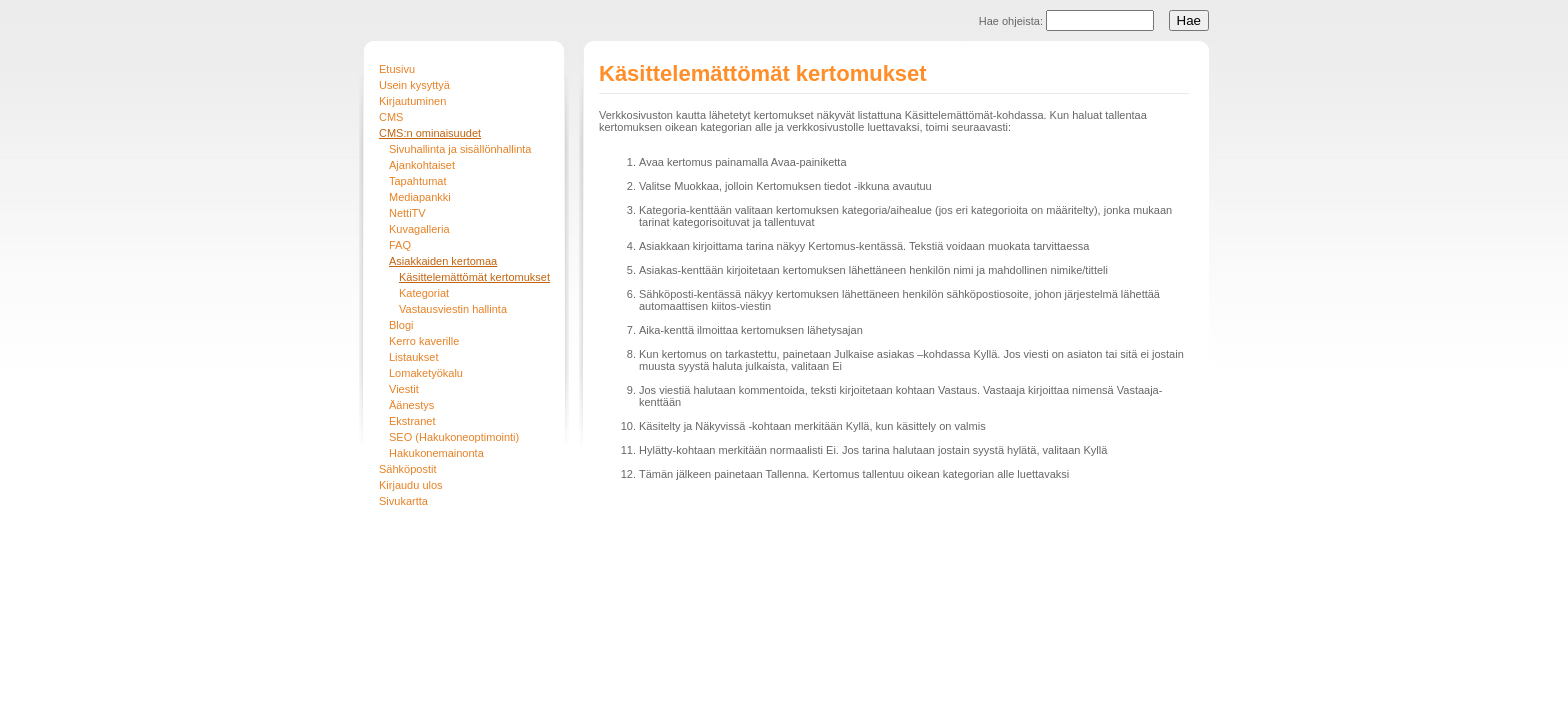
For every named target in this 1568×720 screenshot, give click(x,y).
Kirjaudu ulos (411, 485)
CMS (391, 117)
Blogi (401, 325)
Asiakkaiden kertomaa (443, 261)
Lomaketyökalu (426, 373)
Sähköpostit (407, 469)
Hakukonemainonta (436, 453)
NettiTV (407, 213)
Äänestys (411, 405)
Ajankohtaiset (422, 165)
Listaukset (414, 357)
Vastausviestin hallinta (453, 309)
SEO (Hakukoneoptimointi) (454, 437)
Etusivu (397, 69)
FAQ (400, 245)
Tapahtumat (417, 181)
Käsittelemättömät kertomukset (474, 277)
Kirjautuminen (412, 101)
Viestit (404, 389)
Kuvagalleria (419, 229)
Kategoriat (424, 293)
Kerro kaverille (424, 341)
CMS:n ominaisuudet (430, 133)
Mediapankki (420, 197)
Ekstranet (412, 421)
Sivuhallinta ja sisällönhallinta (460, 149)
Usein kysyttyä (414, 85)
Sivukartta (403, 501)
